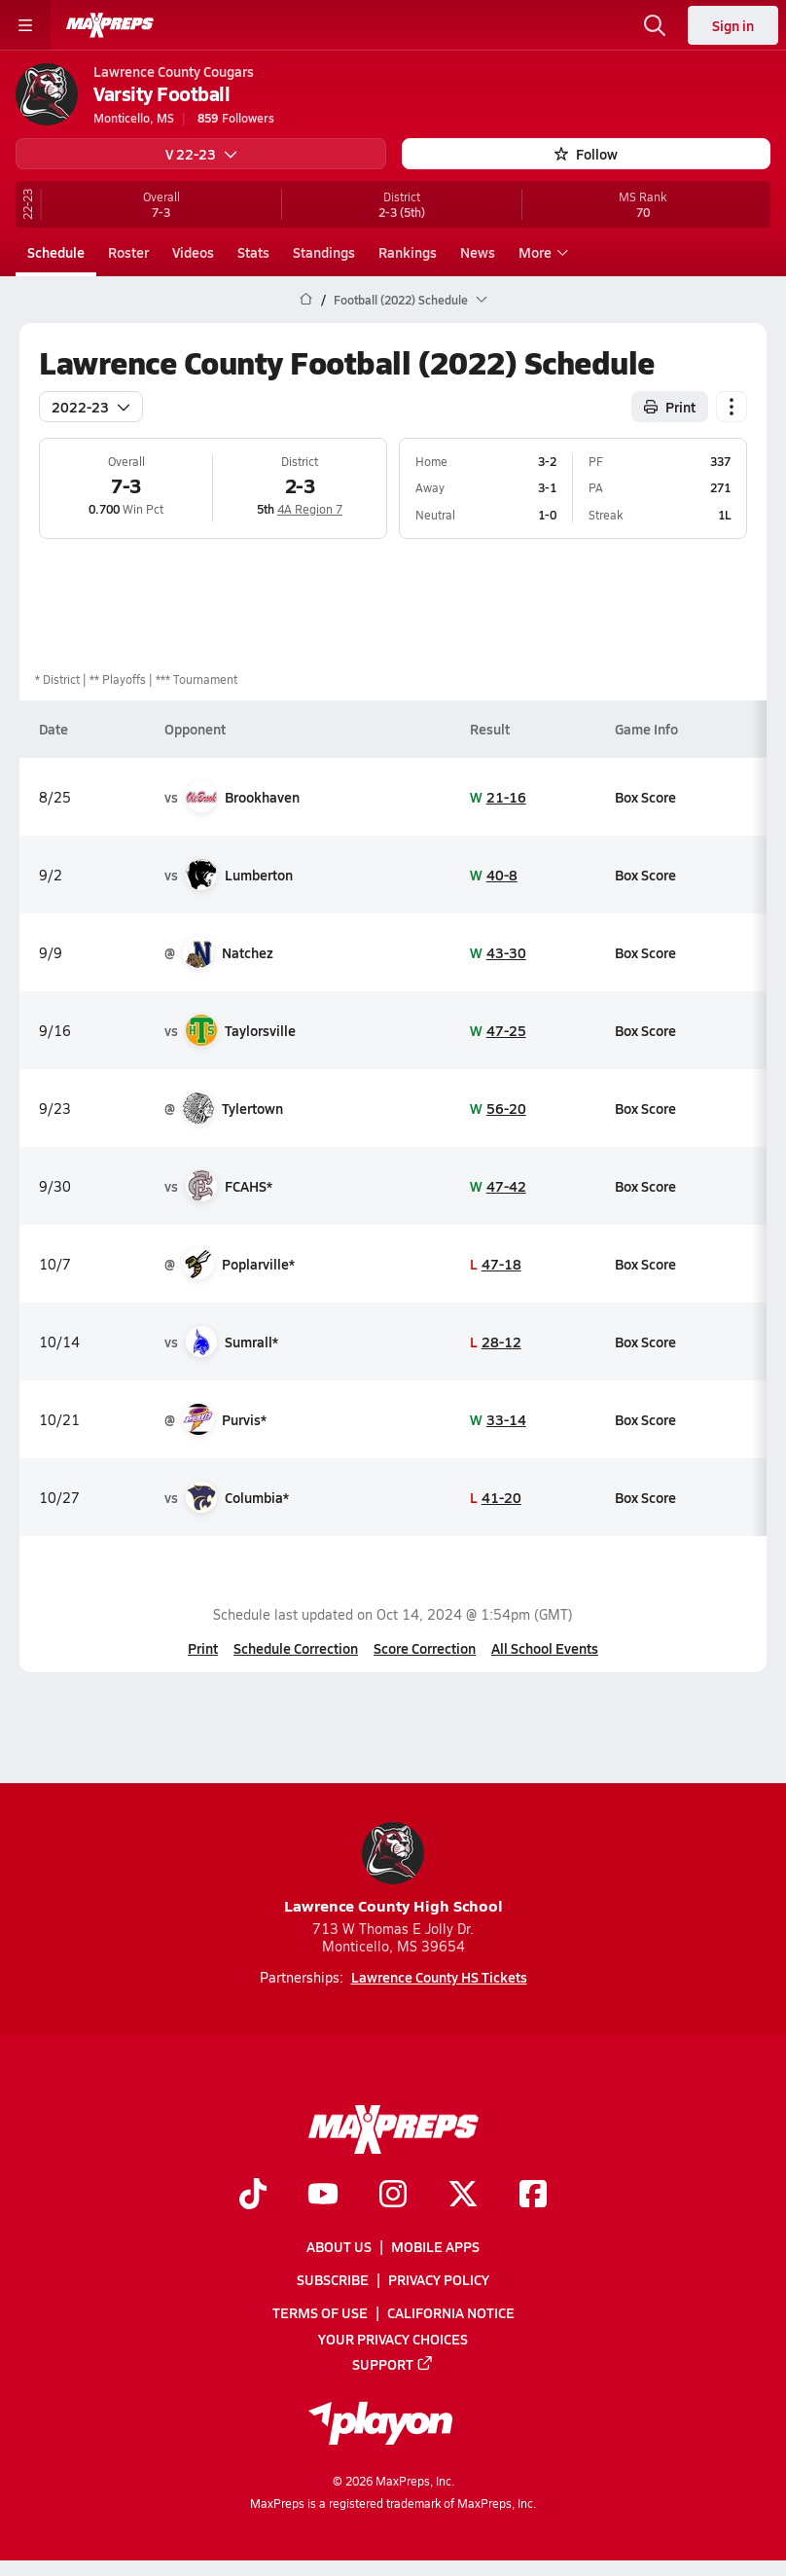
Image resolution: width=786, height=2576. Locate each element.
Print (203, 1648)
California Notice (451, 2313)
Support (393, 2364)
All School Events (544, 1648)
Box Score (645, 795)
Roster (128, 252)
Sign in (733, 25)
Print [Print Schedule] (670, 405)
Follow (586, 153)
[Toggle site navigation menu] (25, 25)
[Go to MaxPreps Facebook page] (533, 2195)
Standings (324, 252)
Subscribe (333, 2280)
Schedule (56, 252)
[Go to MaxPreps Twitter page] (463, 2195)
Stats (253, 252)
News (477, 252)
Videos (193, 252)
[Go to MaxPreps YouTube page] (323, 2195)
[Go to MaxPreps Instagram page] (393, 2195)
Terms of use (320, 2313)
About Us (339, 2246)
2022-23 (91, 405)
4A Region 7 (309, 509)
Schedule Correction (295, 1648)
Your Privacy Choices (393, 2338)
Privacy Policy (438, 2280)
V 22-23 (201, 153)
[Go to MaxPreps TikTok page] (252, 2195)
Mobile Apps (435, 2246)
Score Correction (425, 1648)
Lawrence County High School (393, 1869)
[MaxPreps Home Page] (306, 299)
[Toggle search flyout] (654, 25)
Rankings (407, 252)
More (540, 252)
